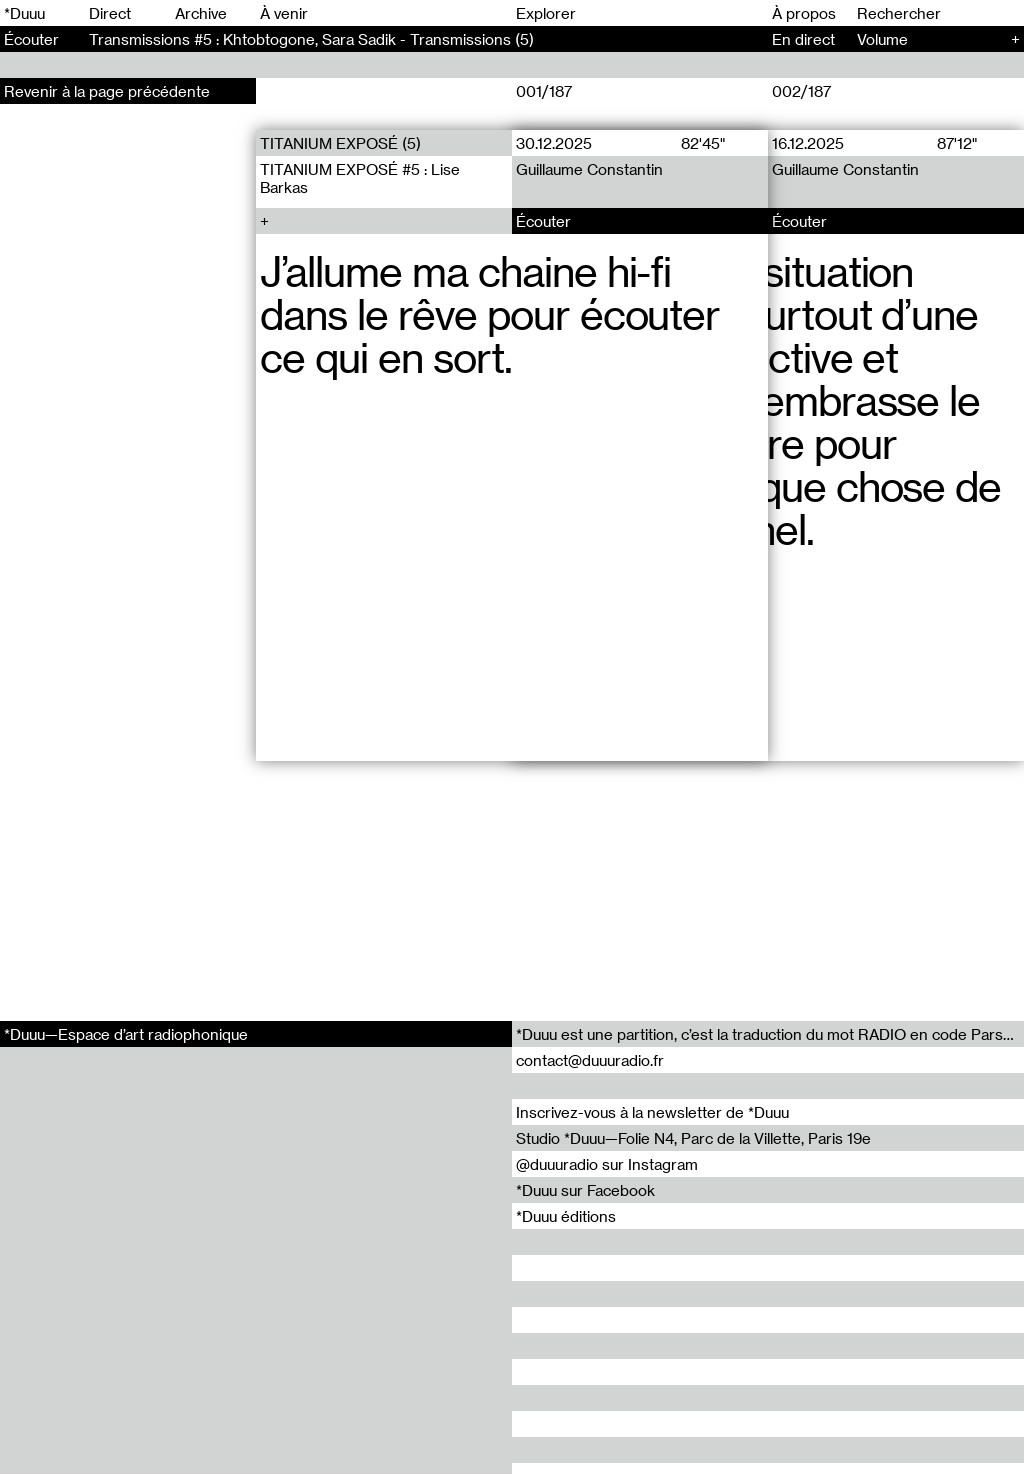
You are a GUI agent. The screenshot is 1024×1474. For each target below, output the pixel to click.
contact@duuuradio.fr (590, 1060)
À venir (284, 13)
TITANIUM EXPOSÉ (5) (340, 143)
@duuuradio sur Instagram (607, 1164)
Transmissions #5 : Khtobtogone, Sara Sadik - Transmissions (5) (311, 39)
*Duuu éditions (566, 1216)
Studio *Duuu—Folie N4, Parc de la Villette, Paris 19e (693, 1138)
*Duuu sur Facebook (585, 1190)
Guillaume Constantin (589, 169)
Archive (201, 13)
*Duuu (24, 13)
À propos (804, 13)
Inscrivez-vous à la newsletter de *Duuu (652, 1112)
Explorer (546, 13)
